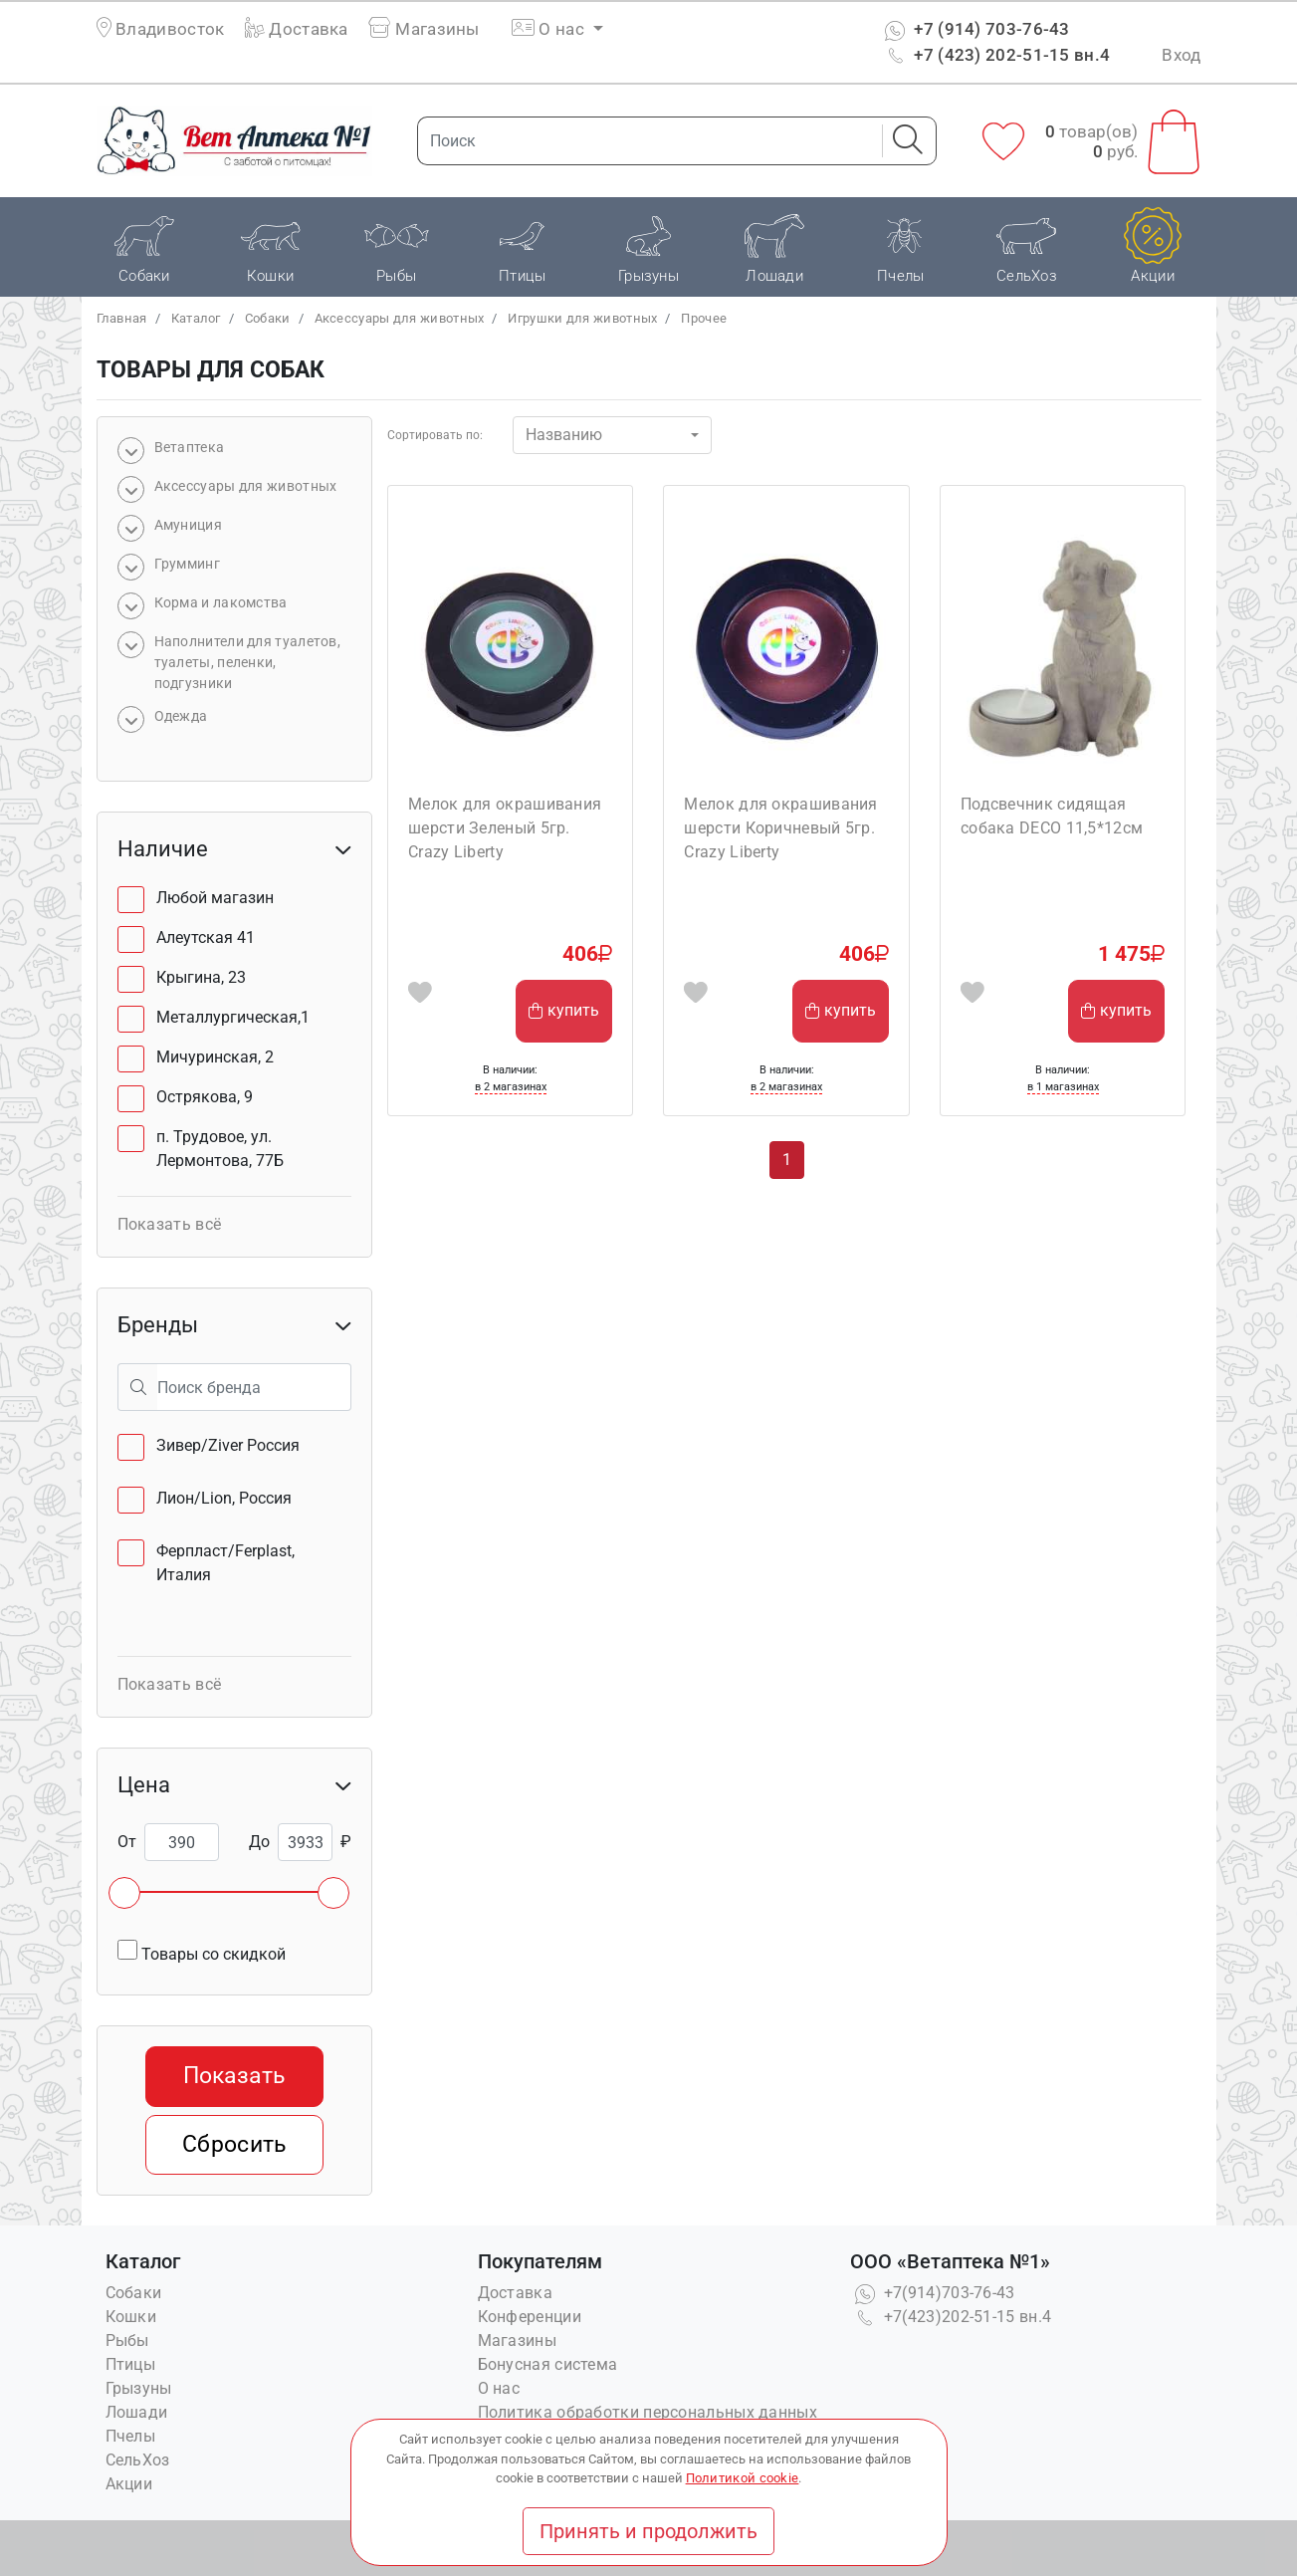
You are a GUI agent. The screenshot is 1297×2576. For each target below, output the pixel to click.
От (126, 1841)
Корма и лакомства (221, 602)
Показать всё (169, 1224)
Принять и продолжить (648, 2531)
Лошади (137, 2412)
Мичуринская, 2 (215, 1057)
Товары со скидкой (201, 1952)
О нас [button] (550, 29)
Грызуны (139, 2388)
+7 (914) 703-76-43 (975, 29)
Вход (1181, 55)
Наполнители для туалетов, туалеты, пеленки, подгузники (247, 662)
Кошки (131, 2316)
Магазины (424, 29)
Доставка (296, 29)
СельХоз (138, 2460)
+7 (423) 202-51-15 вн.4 (995, 55)
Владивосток (169, 29)
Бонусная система (548, 2364)
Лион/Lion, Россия (224, 1498)
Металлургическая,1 (233, 1017)
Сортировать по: (435, 435)
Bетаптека (189, 447)
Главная (122, 318)
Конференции (529, 2316)
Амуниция (188, 525)
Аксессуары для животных (400, 318)
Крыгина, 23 (201, 977)
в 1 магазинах (1063, 1086)
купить (564, 1010)
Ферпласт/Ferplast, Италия (225, 1562)
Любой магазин (215, 897)
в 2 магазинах (510, 1086)
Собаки (268, 318)
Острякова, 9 (204, 1096)
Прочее (704, 318)
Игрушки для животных (582, 318)
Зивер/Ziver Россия (228, 1445)
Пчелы (131, 2436)
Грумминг (187, 564)
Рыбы (127, 2340)
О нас (499, 2388)
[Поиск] (644, 141)
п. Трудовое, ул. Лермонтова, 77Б (220, 1148)
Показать (234, 2075)
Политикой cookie (742, 2477)
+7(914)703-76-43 (932, 2292)
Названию (564, 434)
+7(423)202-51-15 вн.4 (951, 2316)
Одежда (181, 716)
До (259, 1841)
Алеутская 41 (205, 937)
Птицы (131, 2364)
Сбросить (234, 2144)
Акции (129, 2483)
